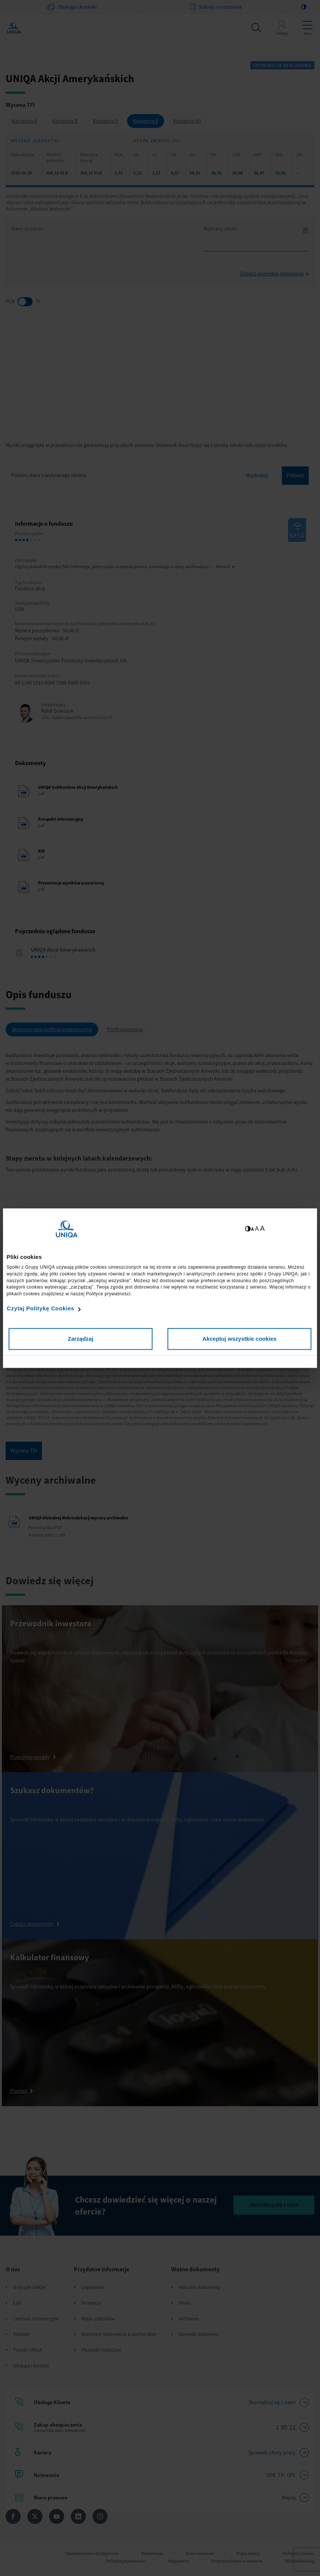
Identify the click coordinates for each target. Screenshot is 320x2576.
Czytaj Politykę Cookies (40, 1308)
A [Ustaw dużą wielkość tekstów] (262, 1228)
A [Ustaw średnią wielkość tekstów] (257, 1229)
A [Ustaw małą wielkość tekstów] (252, 1229)
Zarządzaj (80, 1338)
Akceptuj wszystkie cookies (239, 1338)
